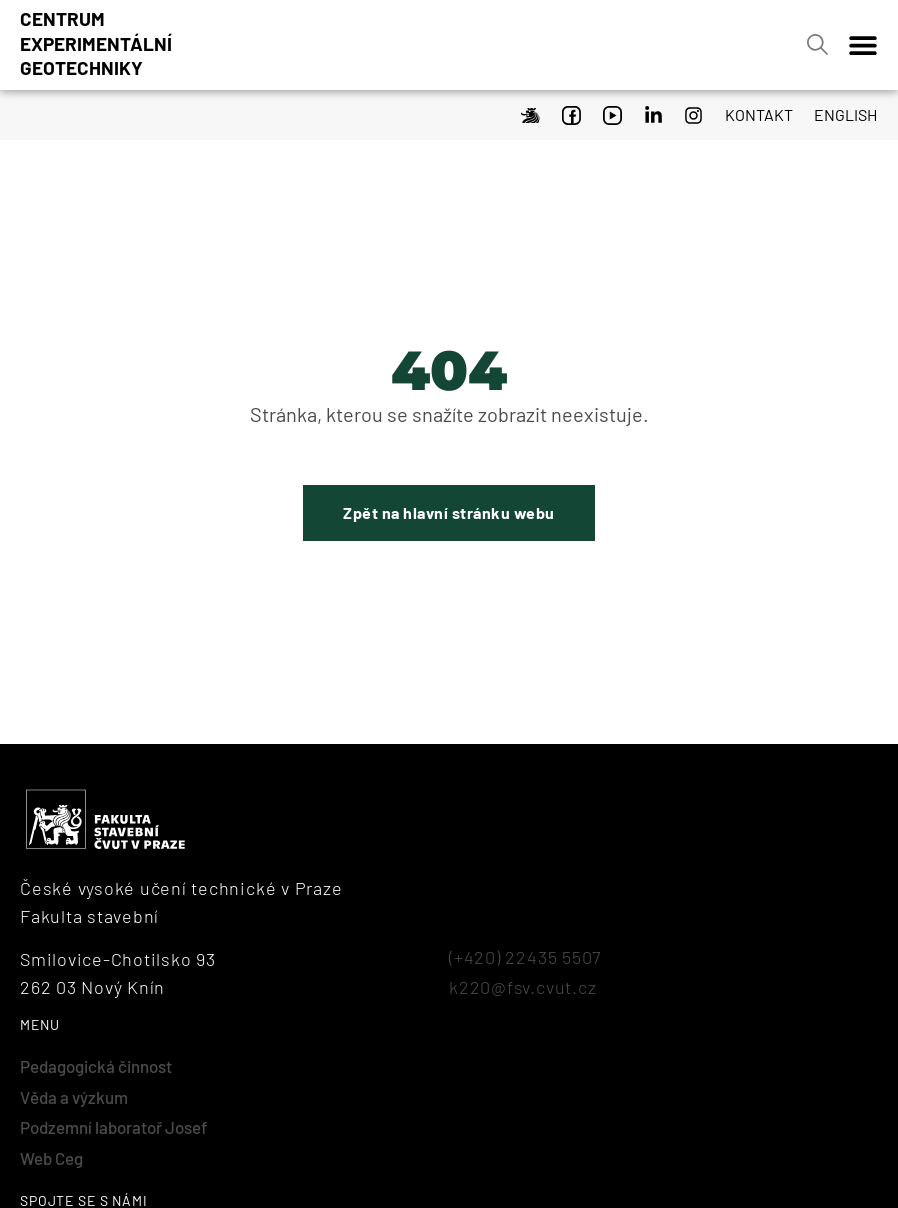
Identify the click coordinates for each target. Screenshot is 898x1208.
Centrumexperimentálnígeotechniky (96, 43)
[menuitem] (840, 112)
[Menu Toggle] (863, 45)
